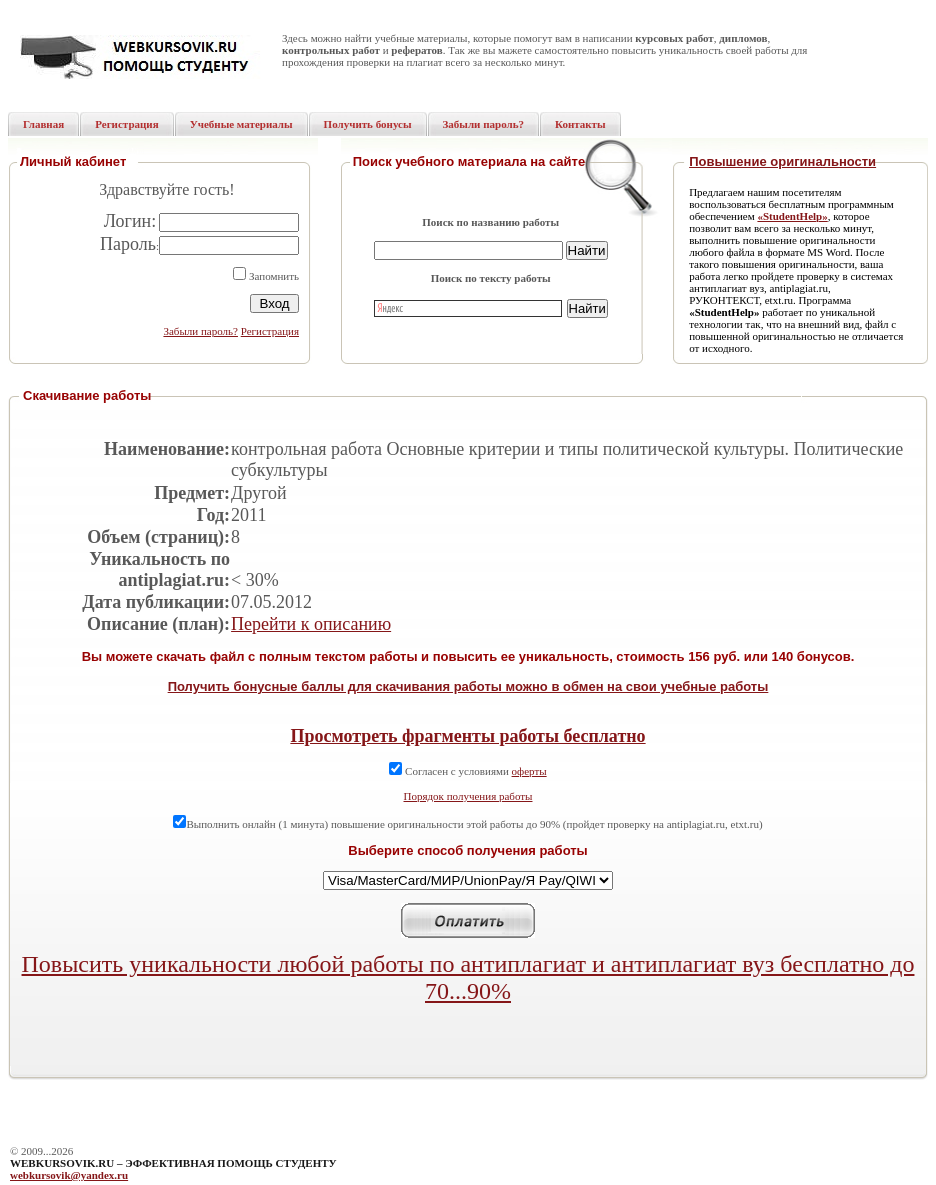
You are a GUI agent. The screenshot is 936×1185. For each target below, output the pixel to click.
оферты (529, 771)
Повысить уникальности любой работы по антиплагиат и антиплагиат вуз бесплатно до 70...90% (468, 977)
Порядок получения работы (468, 796)
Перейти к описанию (311, 624)
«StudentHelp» (792, 216)
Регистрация (270, 331)
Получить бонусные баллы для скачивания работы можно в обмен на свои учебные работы (468, 686)
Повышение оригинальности (782, 161)
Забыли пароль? (200, 331)
